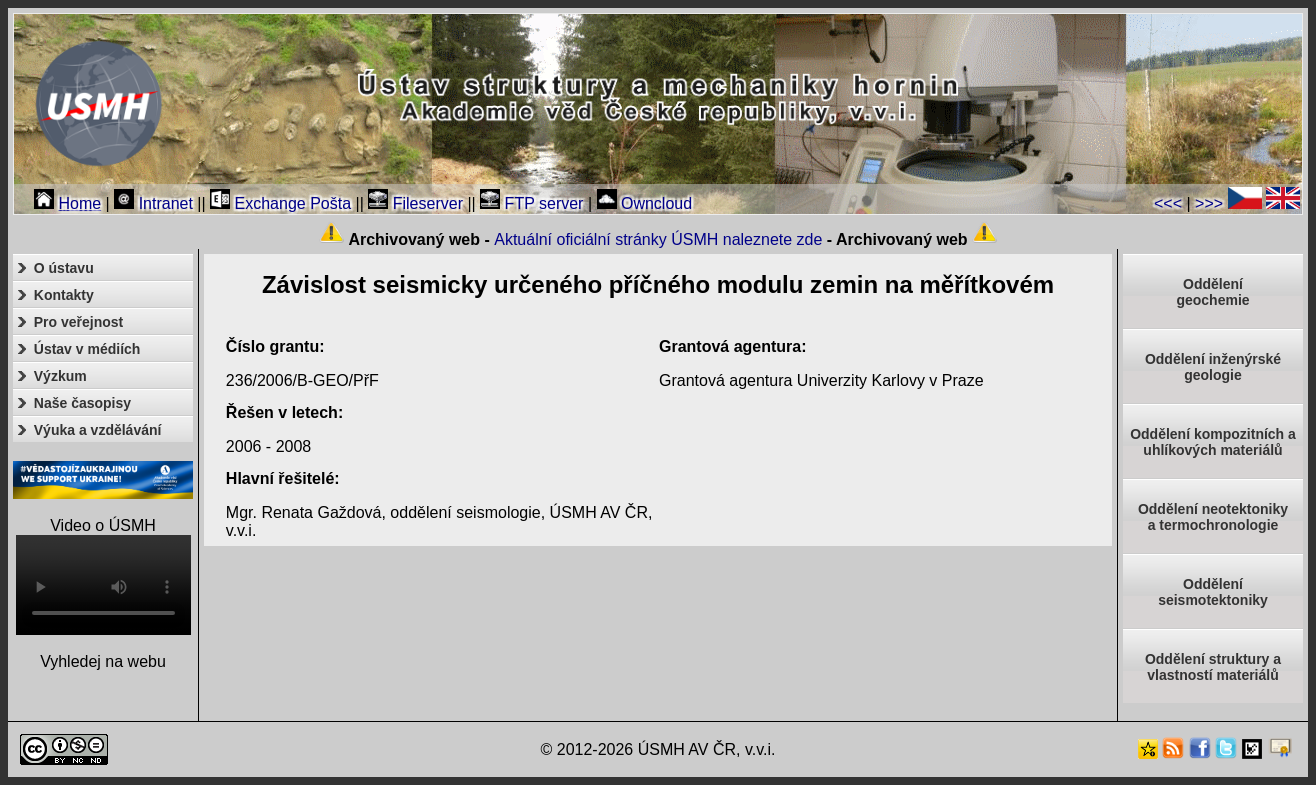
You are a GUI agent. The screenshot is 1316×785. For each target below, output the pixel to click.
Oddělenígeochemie (1212, 292)
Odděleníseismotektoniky (1213, 592)
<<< (1168, 203)
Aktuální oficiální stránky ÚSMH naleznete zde (658, 239)
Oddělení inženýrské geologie (1213, 367)
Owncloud (645, 203)
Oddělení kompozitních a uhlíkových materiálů (1213, 442)
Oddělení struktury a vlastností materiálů (1213, 667)
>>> (1209, 203)
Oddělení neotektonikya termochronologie (1213, 517)
